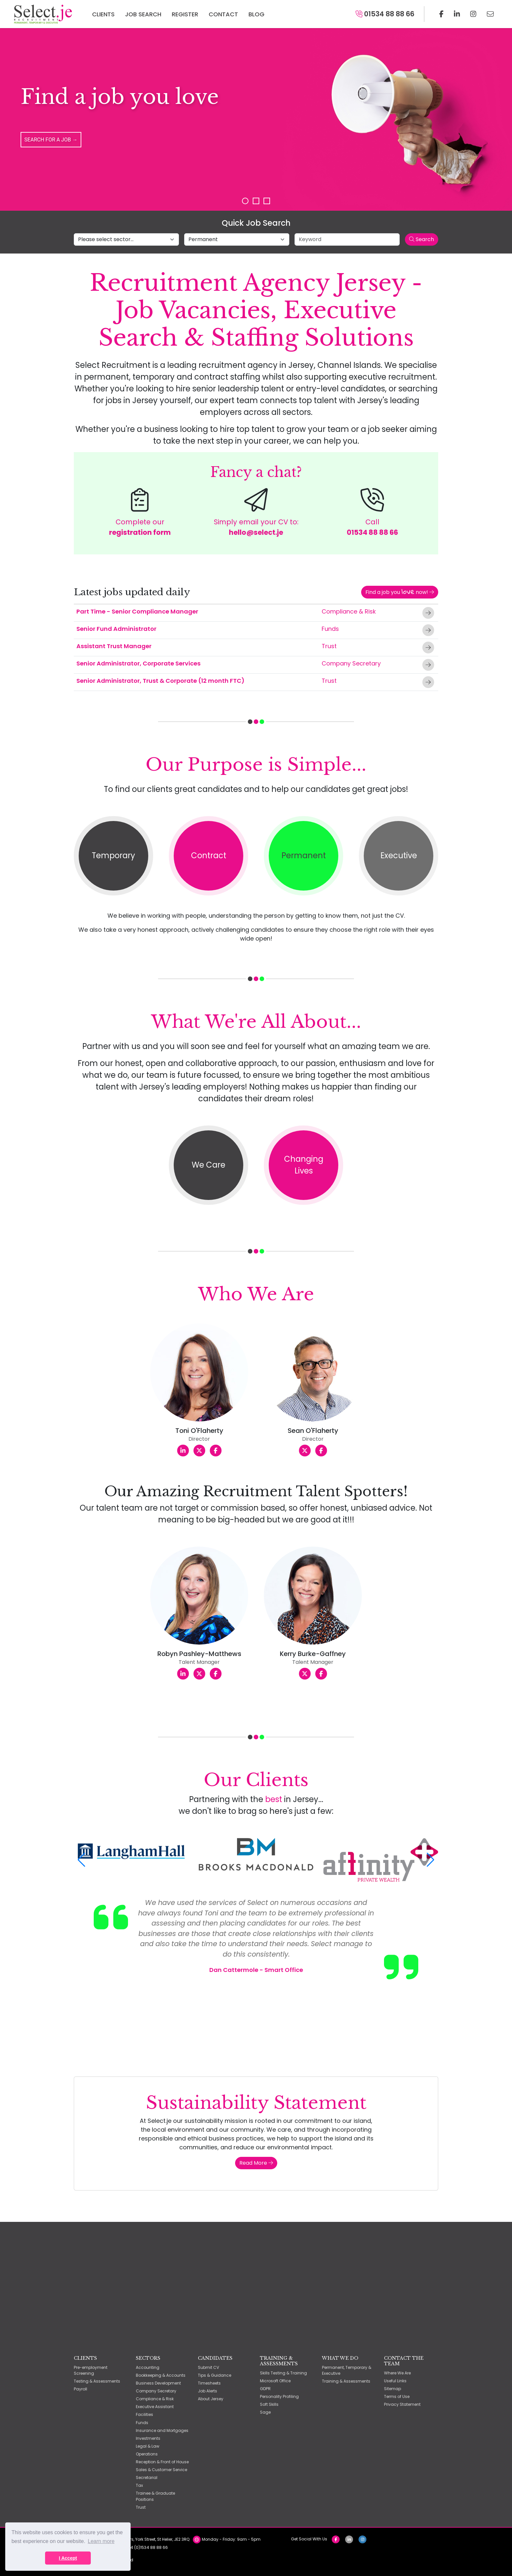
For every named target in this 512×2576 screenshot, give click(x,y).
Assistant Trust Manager (114, 646)
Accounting (147, 2367)
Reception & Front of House (162, 2462)
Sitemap (392, 2388)
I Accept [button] (68, 2558)
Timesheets (209, 2383)
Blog (256, 14)
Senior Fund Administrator (116, 629)
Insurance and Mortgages (162, 2430)
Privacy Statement (402, 2404)
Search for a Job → (50, 139)
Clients (103, 14)
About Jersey (210, 2399)
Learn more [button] (101, 2541)
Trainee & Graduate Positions (155, 2496)
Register (185, 14)
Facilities (144, 2414)
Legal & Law (147, 2446)
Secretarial (146, 2477)
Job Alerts (207, 2391)
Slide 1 (245, 201)
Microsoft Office (275, 2381)
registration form (140, 532)
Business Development (158, 2383)
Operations (147, 2454)
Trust (329, 646)
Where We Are (397, 2373)
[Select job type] (236, 239)
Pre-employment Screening (90, 2370)
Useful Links (395, 2381)
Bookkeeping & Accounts (160, 2375)
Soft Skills (269, 2404)
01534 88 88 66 (385, 14)
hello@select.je (256, 532)
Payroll (80, 2389)
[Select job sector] (126, 239)
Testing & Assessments (97, 2381)
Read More (256, 2163)
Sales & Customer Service (161, 2469)
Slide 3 (266, 201)
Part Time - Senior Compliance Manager (137, 611)
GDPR (265, 2388)
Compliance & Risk (349, 611)
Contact (223, 14)
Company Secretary (351, 663)
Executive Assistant (155, 2406)
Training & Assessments (346, 2381)
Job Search (143, 14)
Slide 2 (256, 201)
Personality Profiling (279, 2396)
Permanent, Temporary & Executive (346, 2370)
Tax (139, 2485)
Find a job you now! (399, 592)
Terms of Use (396, 2396)
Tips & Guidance (214, 2375)
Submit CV (208, 2367)
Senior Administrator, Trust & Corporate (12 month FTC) (160, 681)
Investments (148, 2438)
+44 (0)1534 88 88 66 (146, 2547)
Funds (330, 629)
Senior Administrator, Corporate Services (138, 663)
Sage (265, 2412)
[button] (81, 1860)
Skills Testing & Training (283, 2373)
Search (421, 239)
